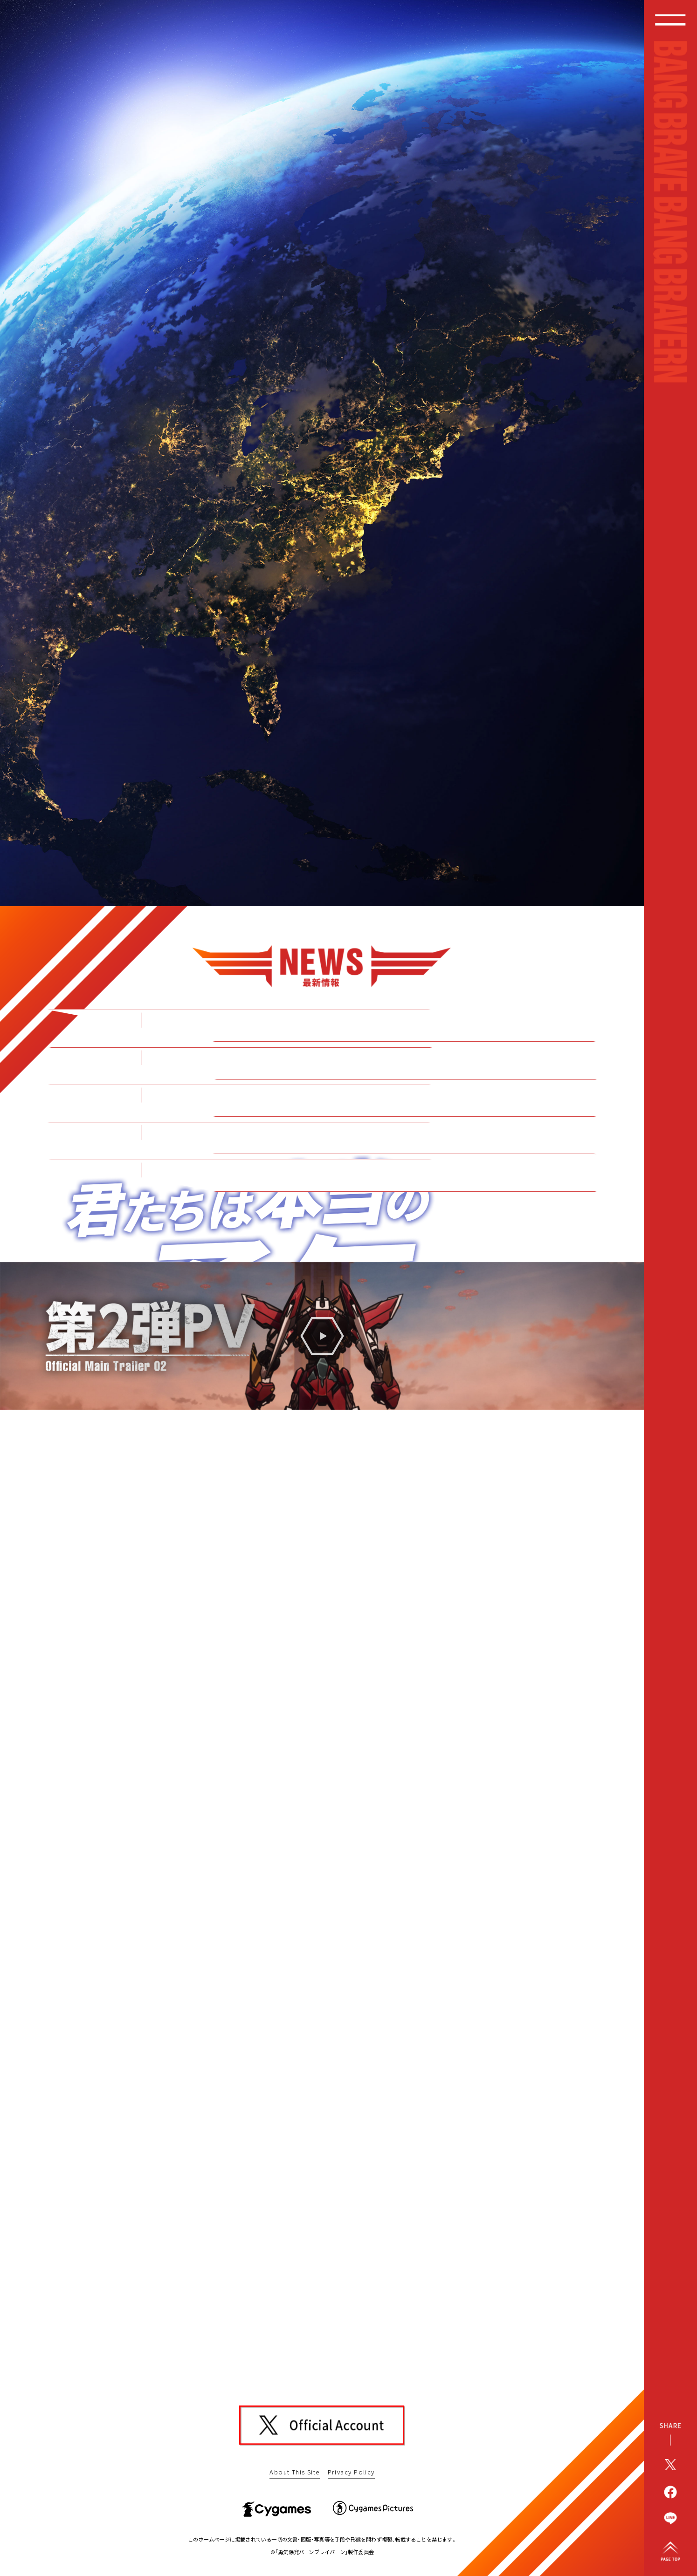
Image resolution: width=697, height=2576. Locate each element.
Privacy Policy (351, 2472)
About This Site (294, 2472)
